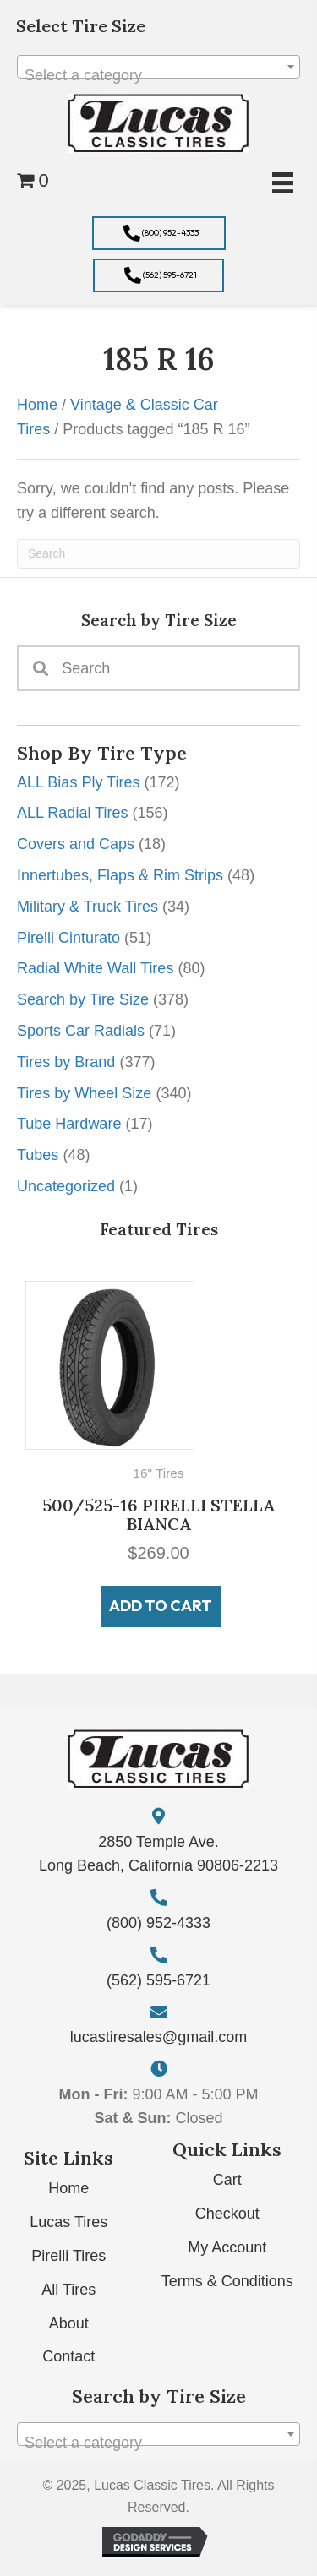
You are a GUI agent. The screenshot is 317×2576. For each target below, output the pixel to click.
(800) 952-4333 (158, 1922)
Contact (68, 2356)
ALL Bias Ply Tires (78, 782)
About (69, 2323)
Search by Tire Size (83, 999)
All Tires (68, 2289)
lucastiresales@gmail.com (158, 2037)
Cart (227, 2179)
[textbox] (158, 75)
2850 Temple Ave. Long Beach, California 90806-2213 (158, 1854)
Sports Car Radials (81, 1030)
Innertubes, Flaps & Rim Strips (120, 875)
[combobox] (158, 67)
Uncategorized (66, 1186)
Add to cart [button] (160, 1605)
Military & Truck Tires (87, 906)
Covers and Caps (75, 844)
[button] (159, 233)
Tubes (37, 1154)
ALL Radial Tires (72, 812)
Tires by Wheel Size (84, 1093)
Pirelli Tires (68, 2255)
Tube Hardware (69, 1123)
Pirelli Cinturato (68, 937)
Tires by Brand (66, 1062)
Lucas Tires (68, 2222)
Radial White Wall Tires (95, 968)
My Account (227, 2247)
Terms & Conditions (227, 2281)
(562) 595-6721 (158, 1980)
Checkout (227, 2213)
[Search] (158, 554)
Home (37, 404)
